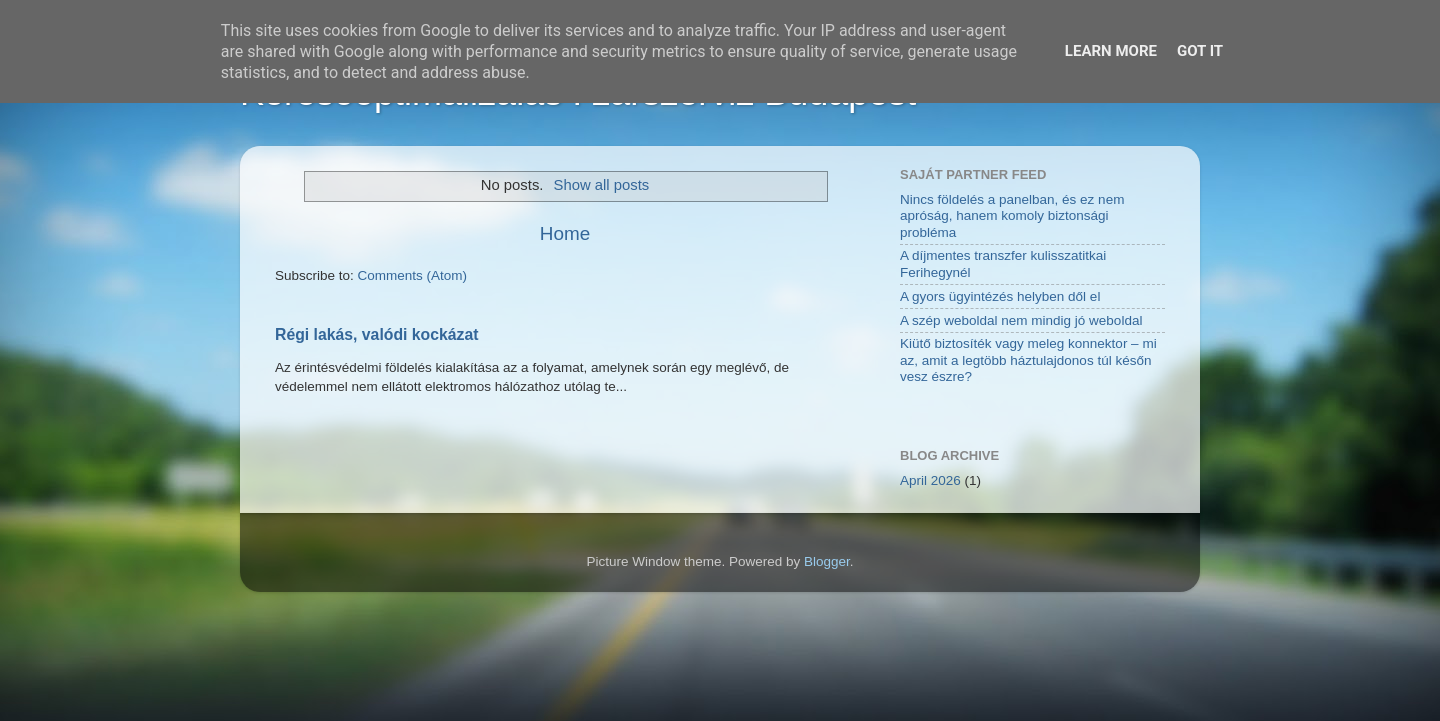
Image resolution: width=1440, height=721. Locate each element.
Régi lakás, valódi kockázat (377, 334)
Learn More (1111, 51)
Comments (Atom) (413, 275)
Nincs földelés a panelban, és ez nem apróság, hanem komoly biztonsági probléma (1012, 215)
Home (565, 233)
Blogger (827, 561)
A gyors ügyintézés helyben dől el (1000, 296)
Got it (1200, 51)
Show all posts (602, 185)
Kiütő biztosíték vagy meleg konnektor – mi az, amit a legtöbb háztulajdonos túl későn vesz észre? (1028, 359)
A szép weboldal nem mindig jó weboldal (1021, 320)
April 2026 (930, 480)
